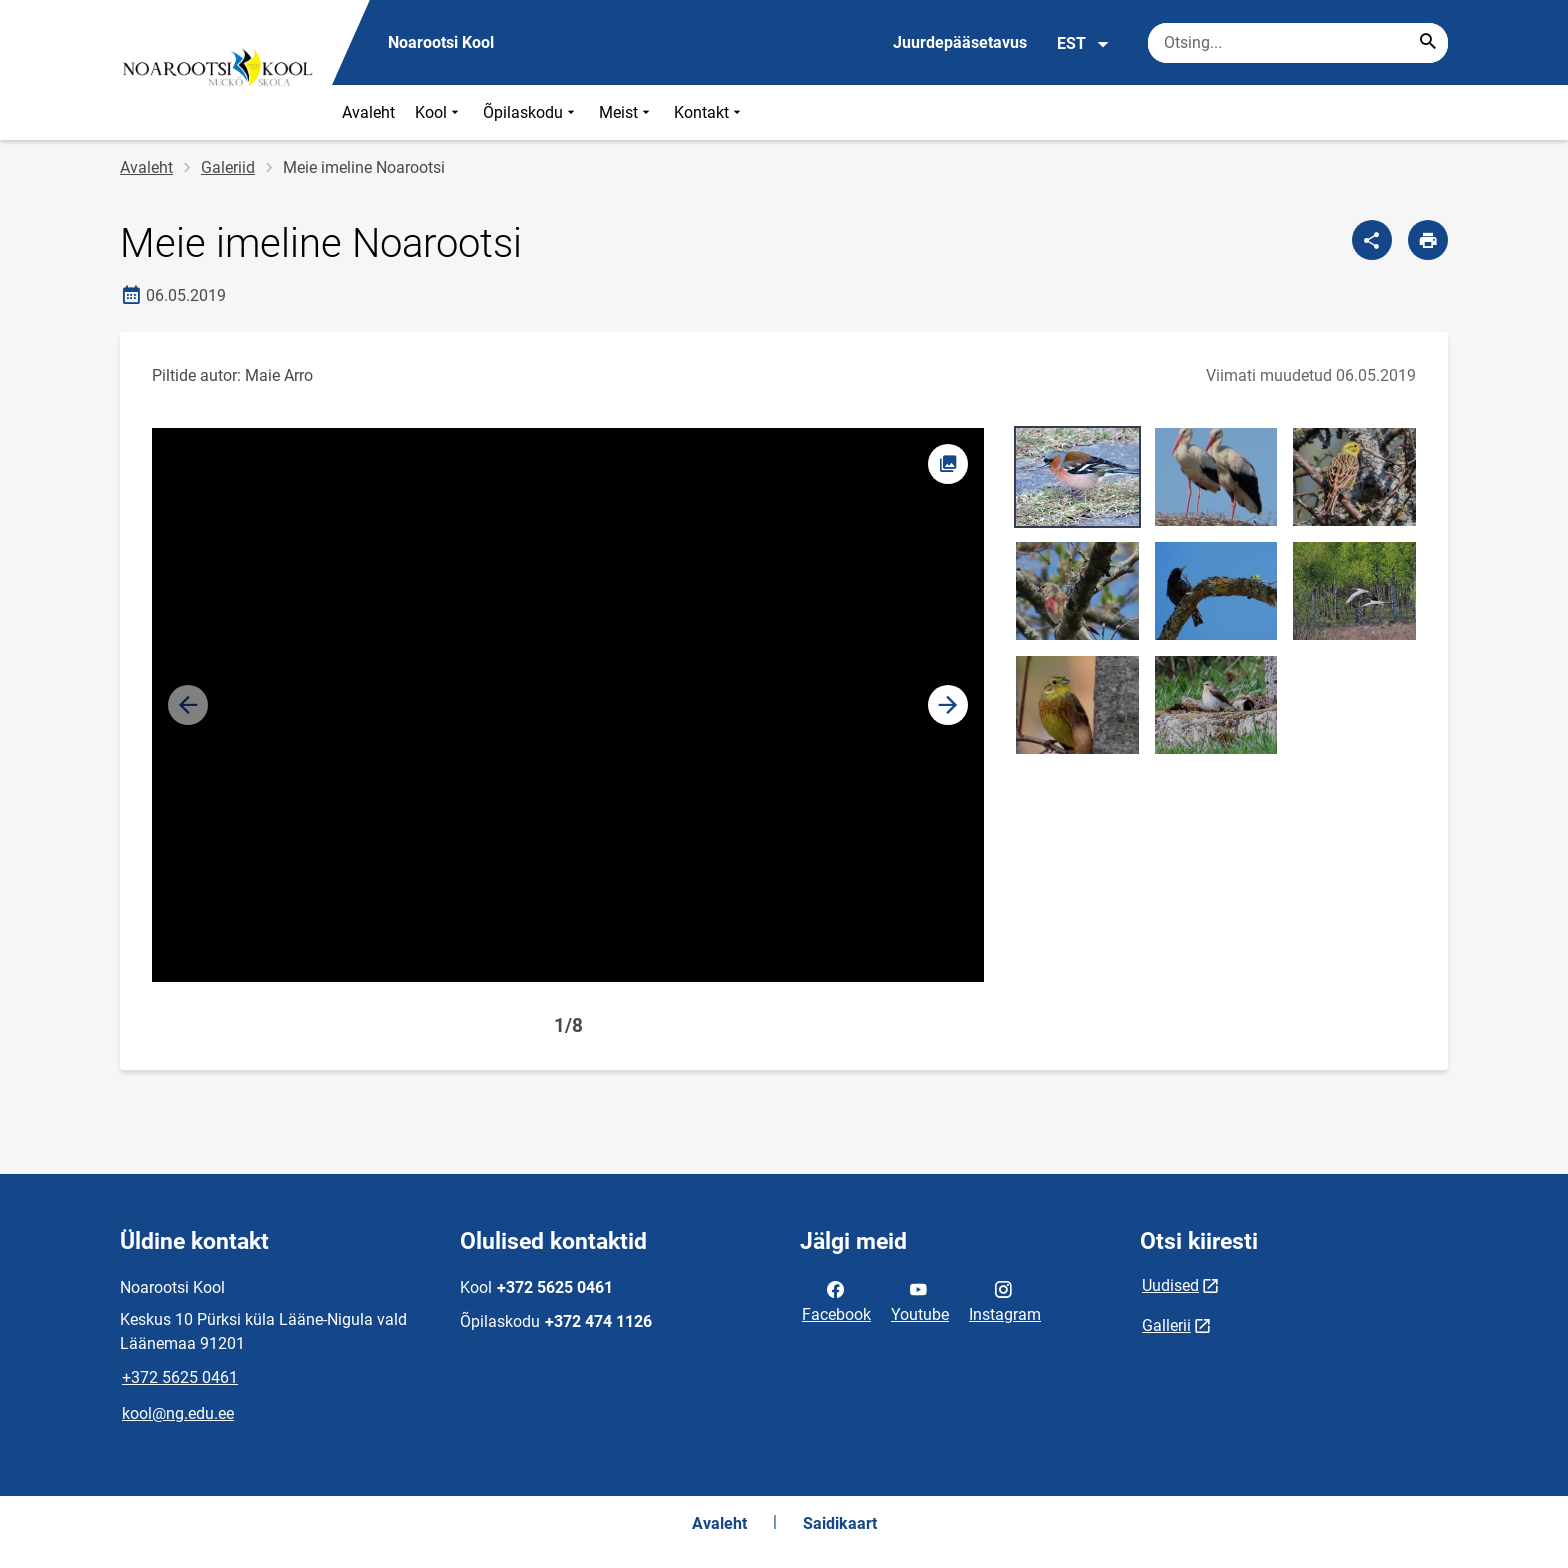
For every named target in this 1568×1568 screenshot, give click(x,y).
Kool (439, 112)
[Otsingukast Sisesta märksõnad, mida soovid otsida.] (1298, 43)
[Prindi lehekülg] (1428, 240)
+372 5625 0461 (180, 1377)
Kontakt (709, 112)
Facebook (836, 1300)
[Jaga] (1372, 240)
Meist (626, 112)
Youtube (920, 1300)
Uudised (1170, 1285)
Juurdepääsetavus (960, 42)
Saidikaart (840, 1523)
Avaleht (368, 112)
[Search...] (1428, 43)
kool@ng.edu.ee (178, 1413)
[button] (948, 705)
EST (1083, 44)
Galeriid (228, 167)
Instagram (1005, 1300)
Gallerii (1166, 1325)
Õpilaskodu (531, 112)
